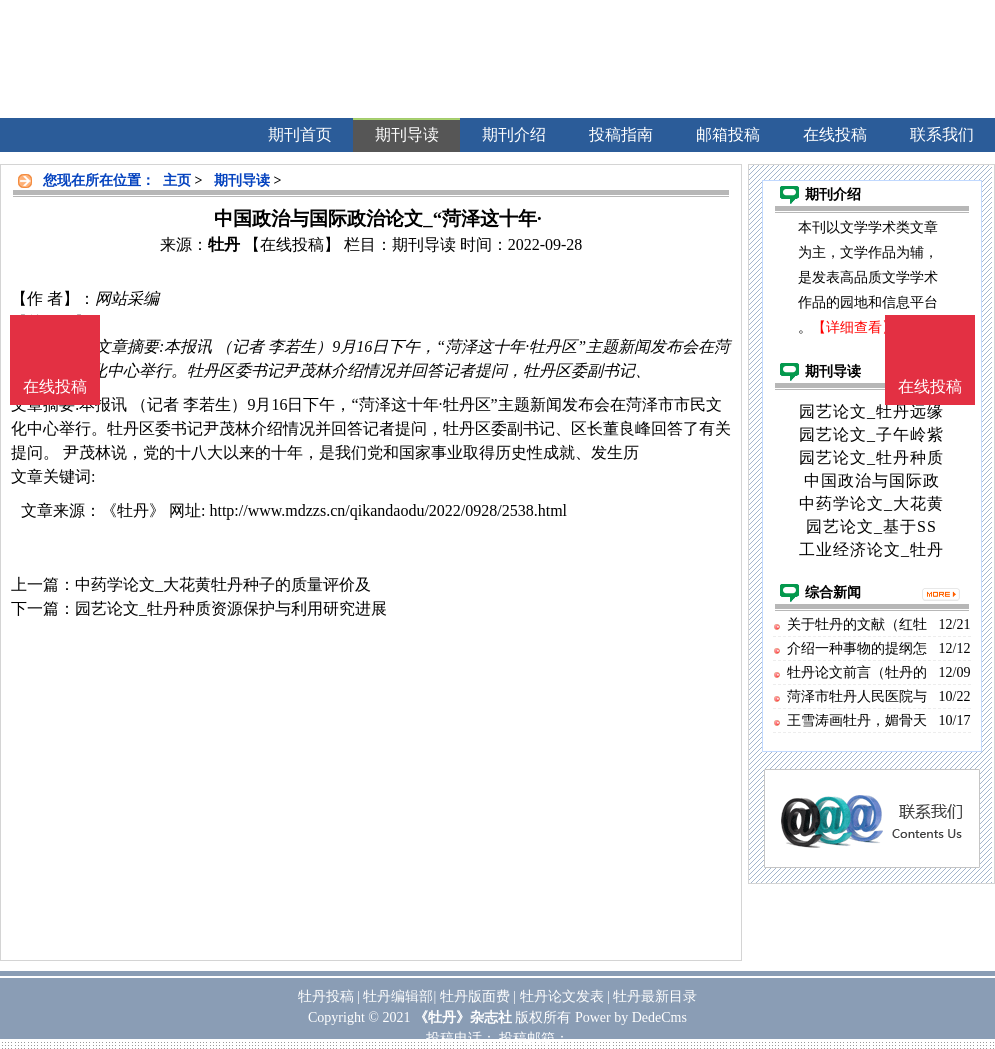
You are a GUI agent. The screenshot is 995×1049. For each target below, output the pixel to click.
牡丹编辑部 (398, 996)
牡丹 (224, 244)
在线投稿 (930, 386)
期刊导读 (242, 180)
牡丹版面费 (475, 996)
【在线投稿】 (292, 244)
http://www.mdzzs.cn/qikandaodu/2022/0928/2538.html (388, 510)
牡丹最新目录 (655, 996)
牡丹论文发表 (562, 996)
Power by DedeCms (631, 1017)
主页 (177, 180)
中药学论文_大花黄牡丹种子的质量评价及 (223, 584)
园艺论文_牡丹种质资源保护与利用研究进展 (231, 608)
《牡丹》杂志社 (463, 1017)
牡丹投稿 (326, 996)
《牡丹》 (133, 510)
